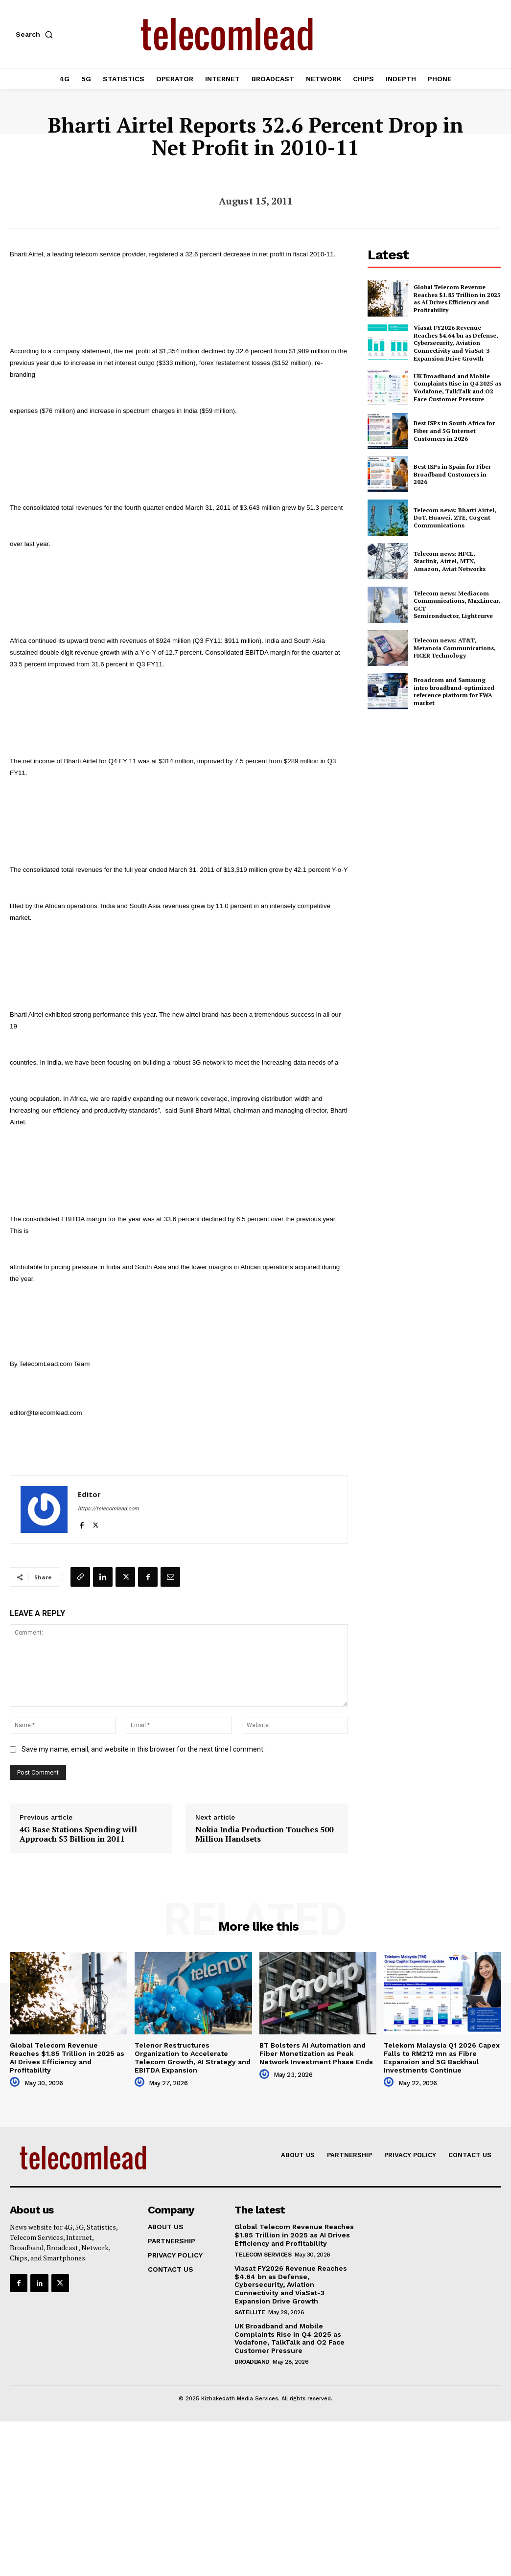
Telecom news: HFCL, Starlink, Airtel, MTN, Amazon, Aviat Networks (450, 561)
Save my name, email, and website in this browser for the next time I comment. (143, 1749)
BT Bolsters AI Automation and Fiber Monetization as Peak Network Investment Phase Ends (316, 2053)
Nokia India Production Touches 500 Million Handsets (264, 1834)
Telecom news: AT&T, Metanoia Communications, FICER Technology (455, 648)
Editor (89, 1494)
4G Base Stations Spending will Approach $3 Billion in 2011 (78, 1834)
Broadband (252, 2361)
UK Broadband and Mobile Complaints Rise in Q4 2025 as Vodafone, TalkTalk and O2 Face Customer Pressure (457, 387)
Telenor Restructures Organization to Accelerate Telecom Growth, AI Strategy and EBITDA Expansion (193, 2057)
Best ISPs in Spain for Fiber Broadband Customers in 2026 (452, 474)
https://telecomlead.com (108, 1508)
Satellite (249, 2312)
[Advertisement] (439, 789)
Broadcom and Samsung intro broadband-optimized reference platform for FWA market (454, 691)
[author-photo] (16, 2082)
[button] (36, 34)
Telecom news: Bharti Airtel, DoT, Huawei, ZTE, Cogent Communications (455, 517)
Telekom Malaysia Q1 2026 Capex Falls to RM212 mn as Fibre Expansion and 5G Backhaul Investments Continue (442, 2057)
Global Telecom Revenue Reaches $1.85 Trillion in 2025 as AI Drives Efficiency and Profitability (457, 298)
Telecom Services (262, 2254)
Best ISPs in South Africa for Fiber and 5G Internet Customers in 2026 (454, 430)
